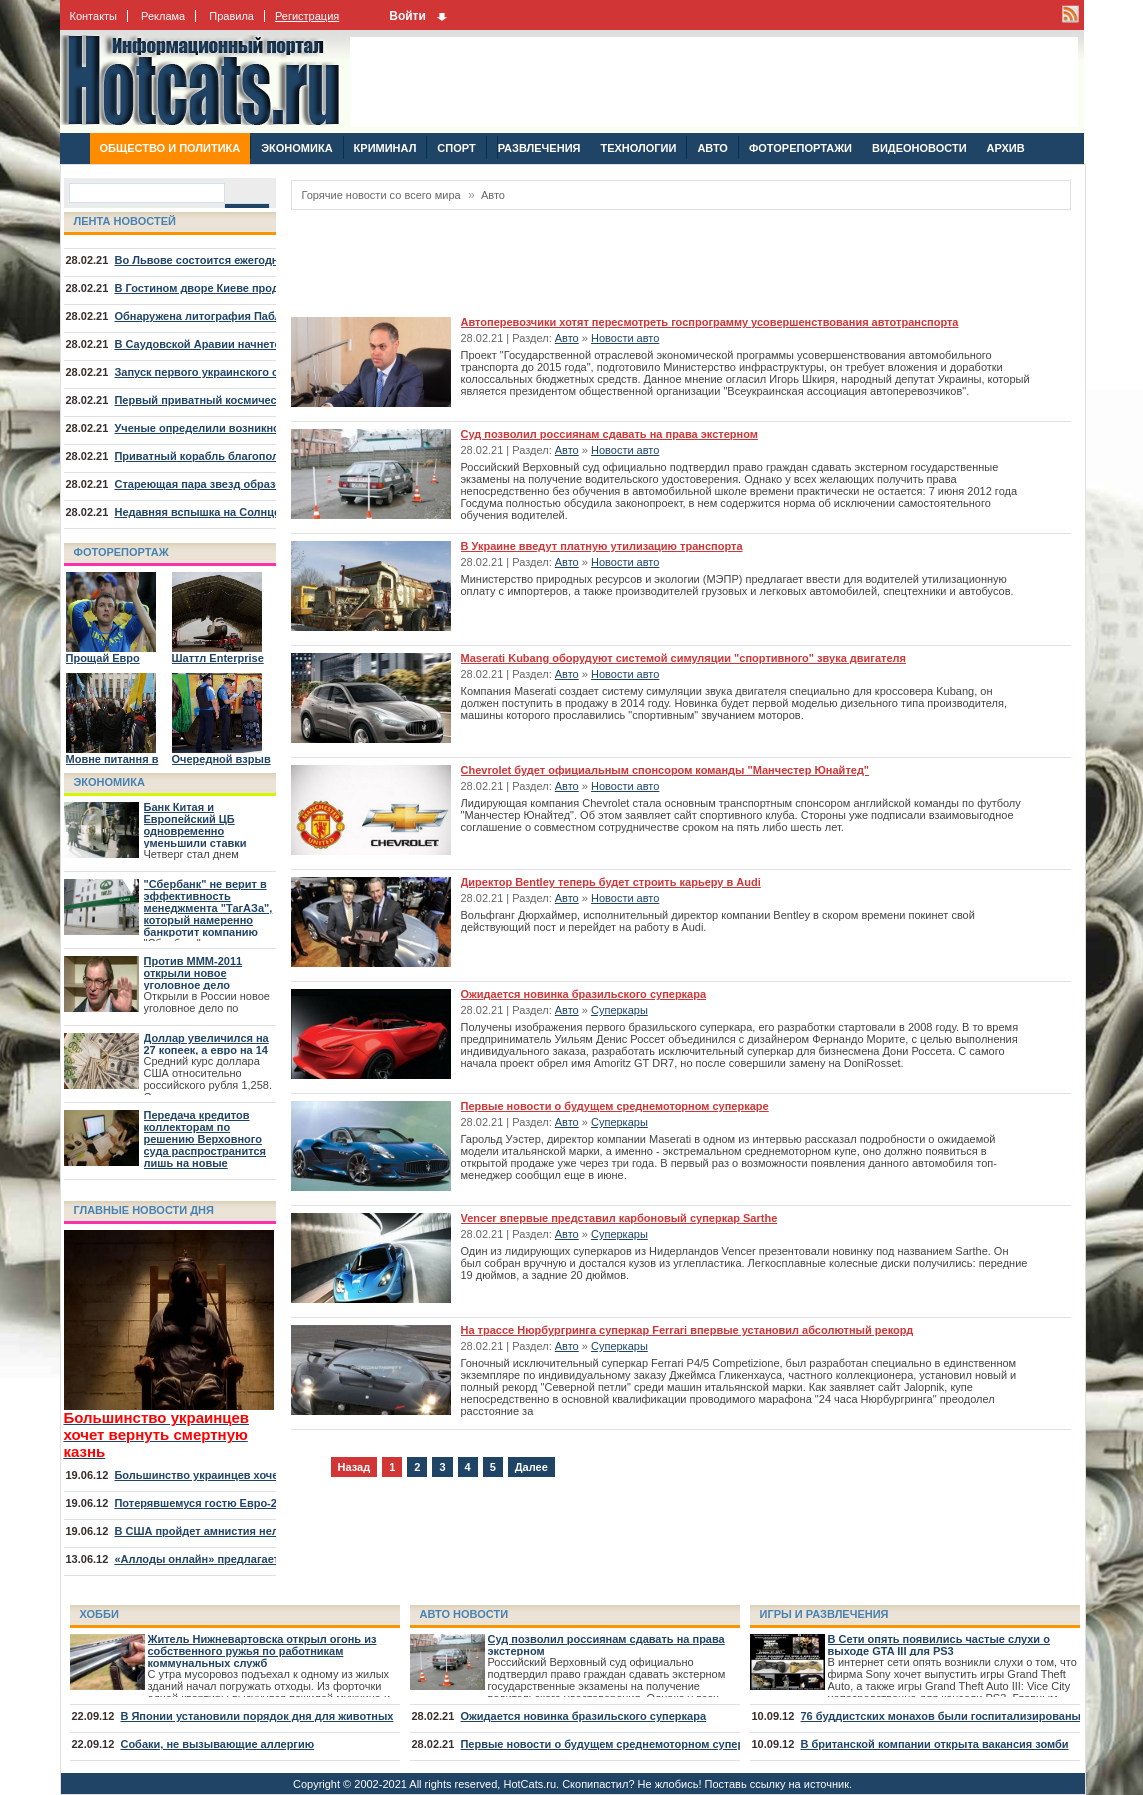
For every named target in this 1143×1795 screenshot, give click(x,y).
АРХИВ (1006, 148)
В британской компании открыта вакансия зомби (934, 1744)
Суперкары (619, 1010)
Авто (493, 195)
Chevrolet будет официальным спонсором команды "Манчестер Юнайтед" (665, 770)
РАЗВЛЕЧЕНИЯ (539, 148)
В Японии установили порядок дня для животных (256, 1716)
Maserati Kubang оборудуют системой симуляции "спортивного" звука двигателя (683, 658)
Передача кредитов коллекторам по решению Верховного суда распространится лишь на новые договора (205, 1145)
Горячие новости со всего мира (381, 195)
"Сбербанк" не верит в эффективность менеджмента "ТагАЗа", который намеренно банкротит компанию (208, 908)
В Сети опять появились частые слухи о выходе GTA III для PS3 (939, 1645)
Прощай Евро (103, 658)
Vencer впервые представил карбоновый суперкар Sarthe (619, 1218)
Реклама (163, 16)
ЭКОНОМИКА (296, 148)
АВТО (712, 148)
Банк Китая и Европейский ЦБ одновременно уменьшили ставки (195, 825)
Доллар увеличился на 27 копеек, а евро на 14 (206, 1044)
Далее (531, 1467)
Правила (231, 16)
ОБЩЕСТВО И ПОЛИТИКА (170, 148)
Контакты (94, 16)
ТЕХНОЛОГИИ (638, 148)
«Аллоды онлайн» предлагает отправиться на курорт (260, 1559)
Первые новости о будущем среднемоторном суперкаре (615, 1106)
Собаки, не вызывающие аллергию (217, 1744)
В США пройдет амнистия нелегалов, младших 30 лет (261, 1531)
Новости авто (625, 338)
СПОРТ (456, 148)
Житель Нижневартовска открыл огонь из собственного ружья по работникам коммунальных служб (262, 1651)
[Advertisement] (714, 82)
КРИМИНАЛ (385, 148)
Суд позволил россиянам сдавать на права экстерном (609, 434)
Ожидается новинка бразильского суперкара (584, 994)
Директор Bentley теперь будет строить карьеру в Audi (611, 882)
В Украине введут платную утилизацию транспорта (602, 546)
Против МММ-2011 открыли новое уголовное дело (193, 973)
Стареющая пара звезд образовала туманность (244, 484)
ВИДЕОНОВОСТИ (919, 148)
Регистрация (307, 16)
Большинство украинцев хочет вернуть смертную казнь (268, 1475)
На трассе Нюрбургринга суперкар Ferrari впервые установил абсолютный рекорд (687, 1330)
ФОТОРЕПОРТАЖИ (800, 148)
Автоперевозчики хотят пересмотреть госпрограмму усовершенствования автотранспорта (710, 322)
